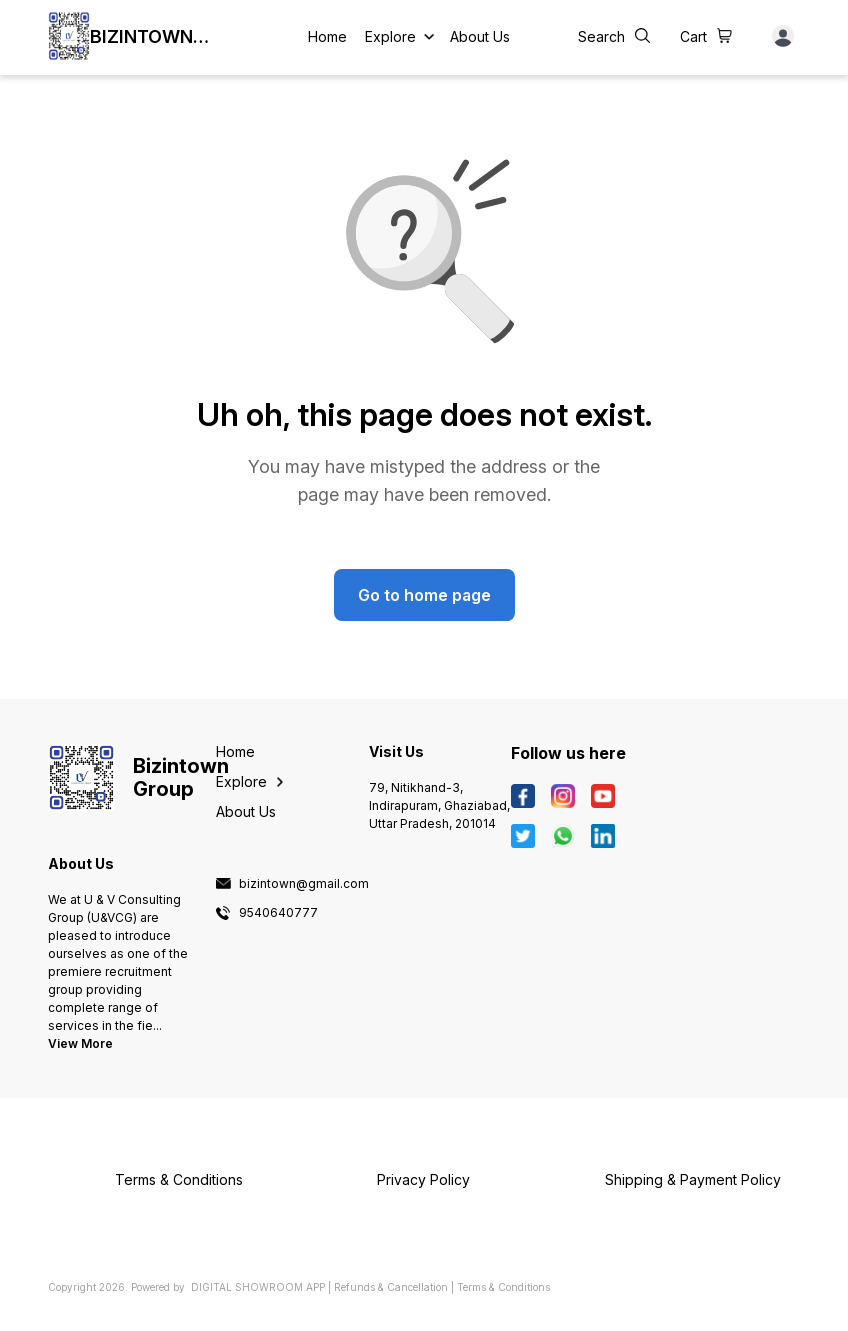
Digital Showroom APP (258, 1287)
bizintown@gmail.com (304, 884)
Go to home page (424, 595)
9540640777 (278, 913)
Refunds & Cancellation (391, 1287)
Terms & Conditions (503, 1287)
